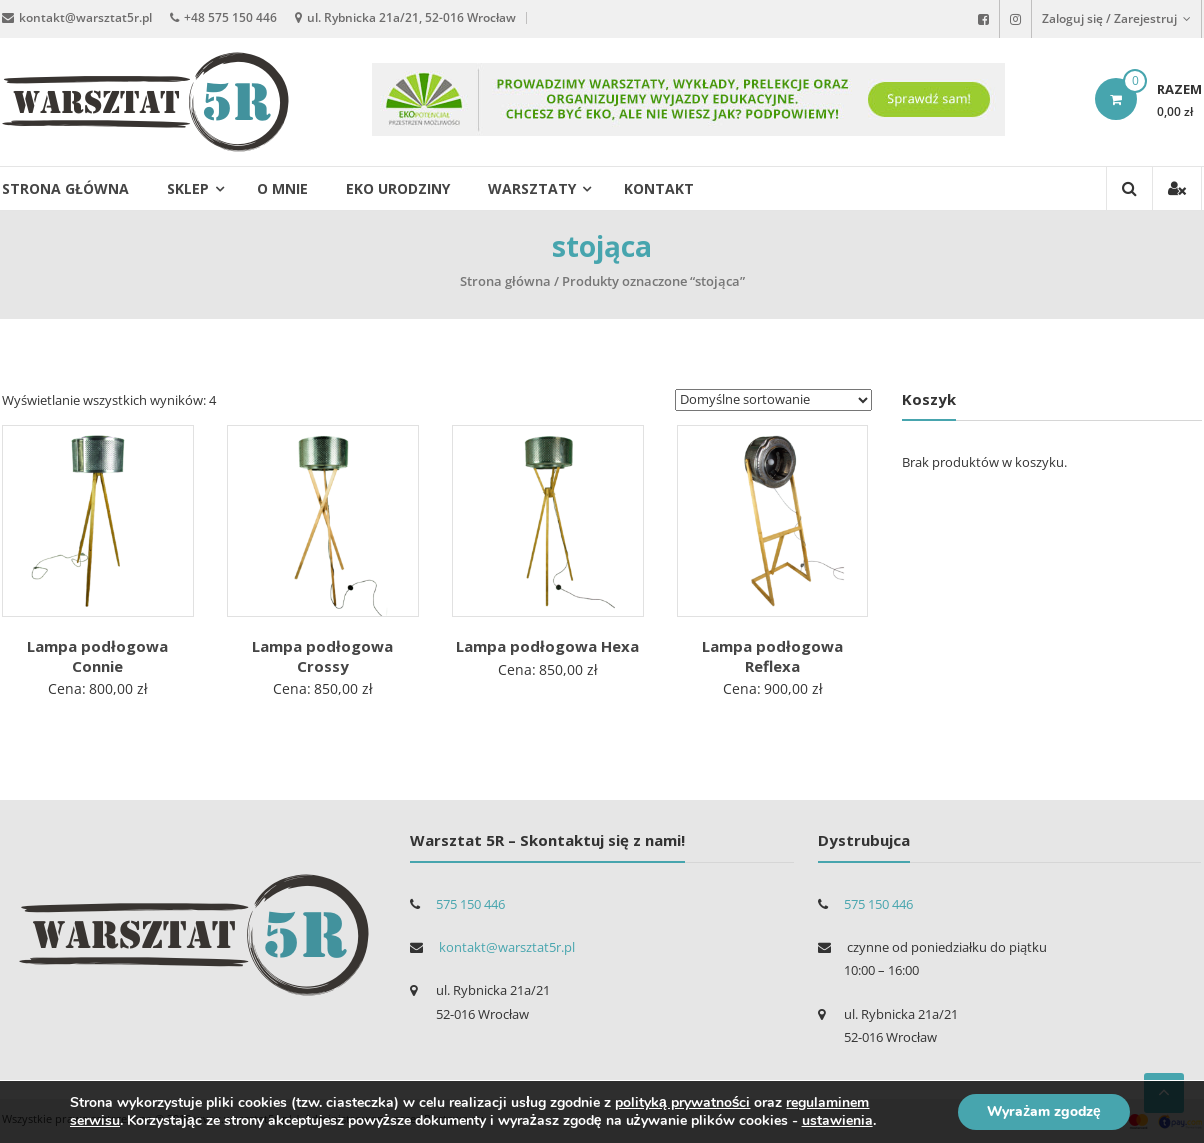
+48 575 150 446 (230, 17)
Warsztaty (532, 188)
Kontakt (659, 188)
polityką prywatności (683, 1102)
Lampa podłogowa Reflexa (772, 656)
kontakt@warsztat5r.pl (85, 17)
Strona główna (65, 188)
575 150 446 (470, 904)
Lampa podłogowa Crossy (322, 656)
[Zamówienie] (773, 400)
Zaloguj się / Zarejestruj (1116, 18)
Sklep (188, 188)
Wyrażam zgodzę (1042, 1111)
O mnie (282, 188)
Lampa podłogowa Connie (97, 656)
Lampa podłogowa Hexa (547, 646)
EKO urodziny (398, 188)
